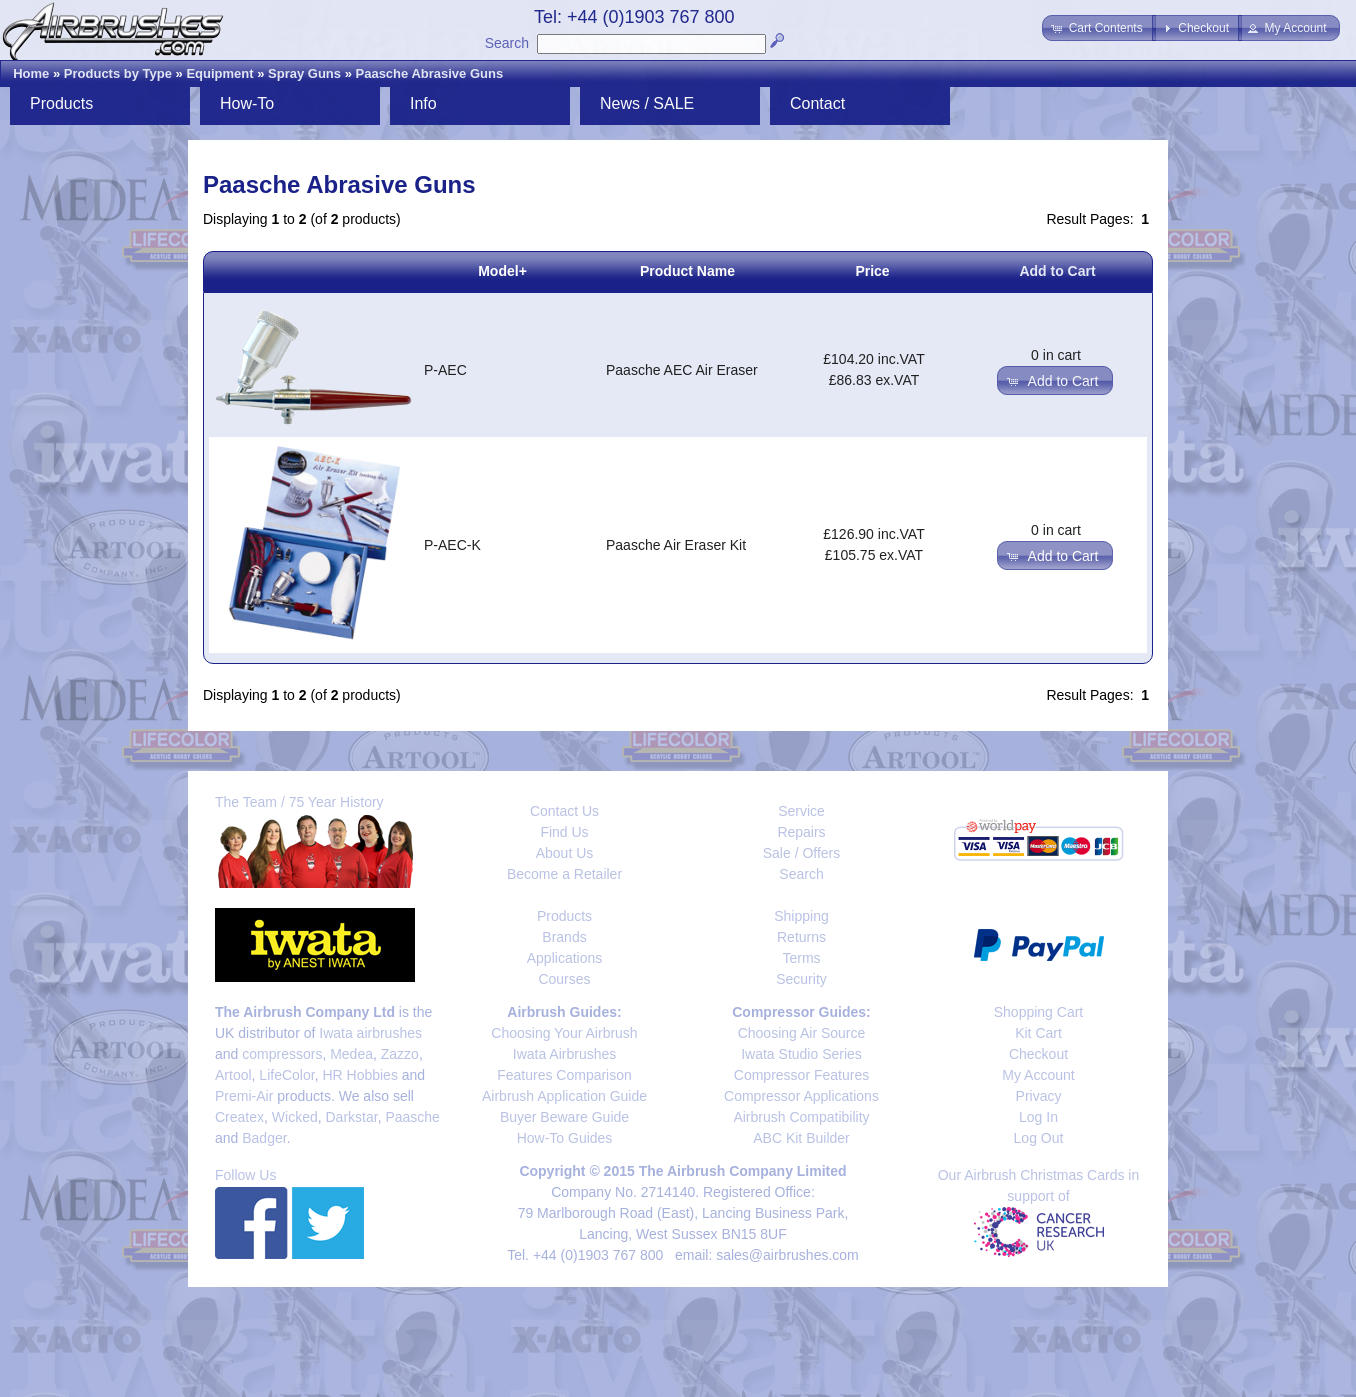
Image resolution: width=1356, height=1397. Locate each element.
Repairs (801, 832)
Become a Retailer (564, 874)
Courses (564, 979)
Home (31, 73)
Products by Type (118, 73)
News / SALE (647, 103)
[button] (1098, 28)
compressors (282, 1054)
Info (423, 103)
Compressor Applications (801, 1096)
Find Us (564, 832)
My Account (1038, 1075)
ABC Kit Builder (801, 1138)
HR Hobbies (359, 1075)
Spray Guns (304, 73)
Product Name (687, 271)
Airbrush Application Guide (564, 1096)
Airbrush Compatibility (801, 1117)
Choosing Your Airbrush (564, 1033)
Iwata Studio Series (801, 1054)
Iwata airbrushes (370, 1033)
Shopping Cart (1039, 1012)
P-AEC (445, 370)
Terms (801, 958)
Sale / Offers (802, 853)
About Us (565, 853)
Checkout (1038, 1054)
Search (507, 43)
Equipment (219, 73)
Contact (817, 103)
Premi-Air (244, 1096)
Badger (264, 1138)
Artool (233, 1075)
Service (801, 811)
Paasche (412, 1117)
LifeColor (286, 1075)
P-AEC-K (452, 545)
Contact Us (564, 811)
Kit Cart (1038, 1033)
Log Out (1039, 1138)
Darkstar (352, 1117)
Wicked (295, 1117)
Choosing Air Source (802, 1033)
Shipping (801, 916)
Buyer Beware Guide (564, 1117)
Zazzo (400, 1054)
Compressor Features (801, 1075)
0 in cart (1056, 355)
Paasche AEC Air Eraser (682, 370)
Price (872, 271)
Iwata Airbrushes (565, 1054)
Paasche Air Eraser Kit (676, 545)
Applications (565, 958)
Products (61, 103)
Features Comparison (564, 1075)
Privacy (1039, 1096)
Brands (564, 937)
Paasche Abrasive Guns (430, 73)
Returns (801, 937)
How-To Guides (565, 1138)
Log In (1038, 1117)
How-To (247, 103)
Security (801, 979)
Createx (239, 1117)
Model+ (502, 271)
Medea (351, 1054)
